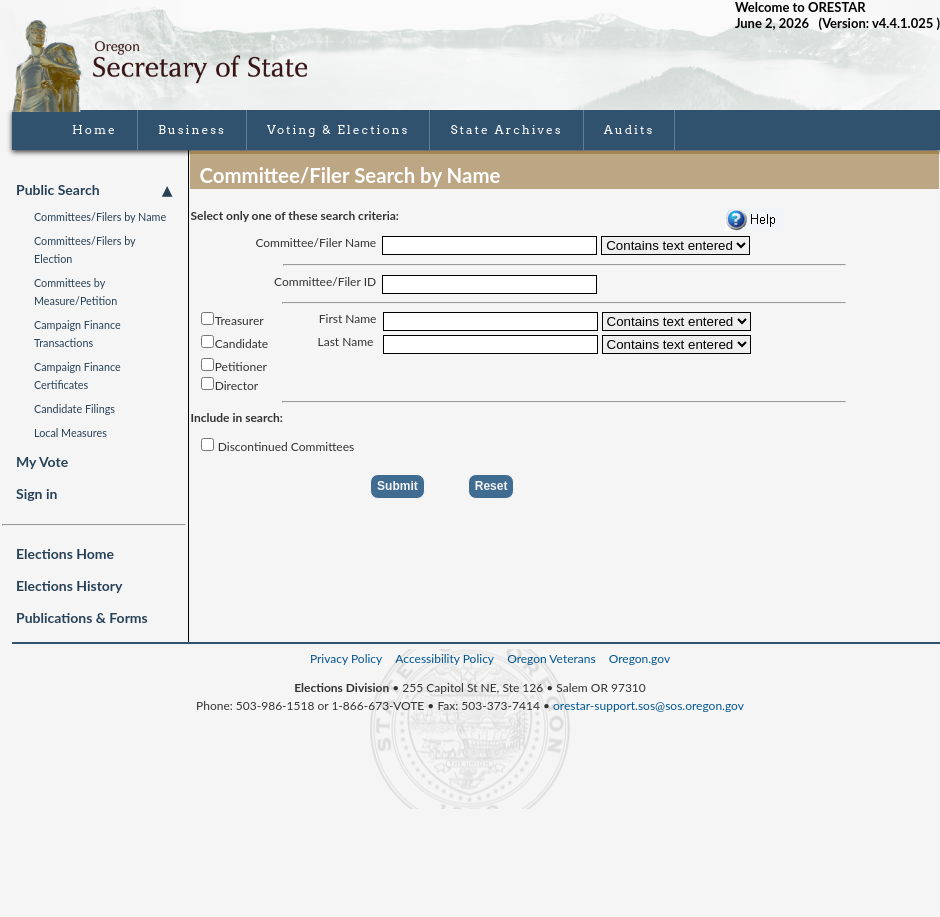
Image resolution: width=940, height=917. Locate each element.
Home (94, 129)
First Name (348, 318)
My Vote (42, 461)
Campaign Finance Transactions (77, 333)
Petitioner (229, 366)
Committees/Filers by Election (84, 249)
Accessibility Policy (444, 658)
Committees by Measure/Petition (75, 291)
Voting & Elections (338, 129)
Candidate (230, 343)
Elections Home (65, 553)
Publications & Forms (82, 617)
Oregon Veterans (551, 658)
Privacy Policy (346, 658)
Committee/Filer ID (325, 281)
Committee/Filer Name (315, 242)
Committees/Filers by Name (100, 216)
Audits (629, 129)
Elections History (69, 585)
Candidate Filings (74, 408)
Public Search (94, 190)
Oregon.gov (639, 658)
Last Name (346, 341)
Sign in (36, 493)
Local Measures (70, 432)
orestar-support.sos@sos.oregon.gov (648, 705)
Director (225, 385)
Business (192, 129)
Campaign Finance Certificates (77, 375)
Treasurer (227, 320)
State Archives (506, 129)
